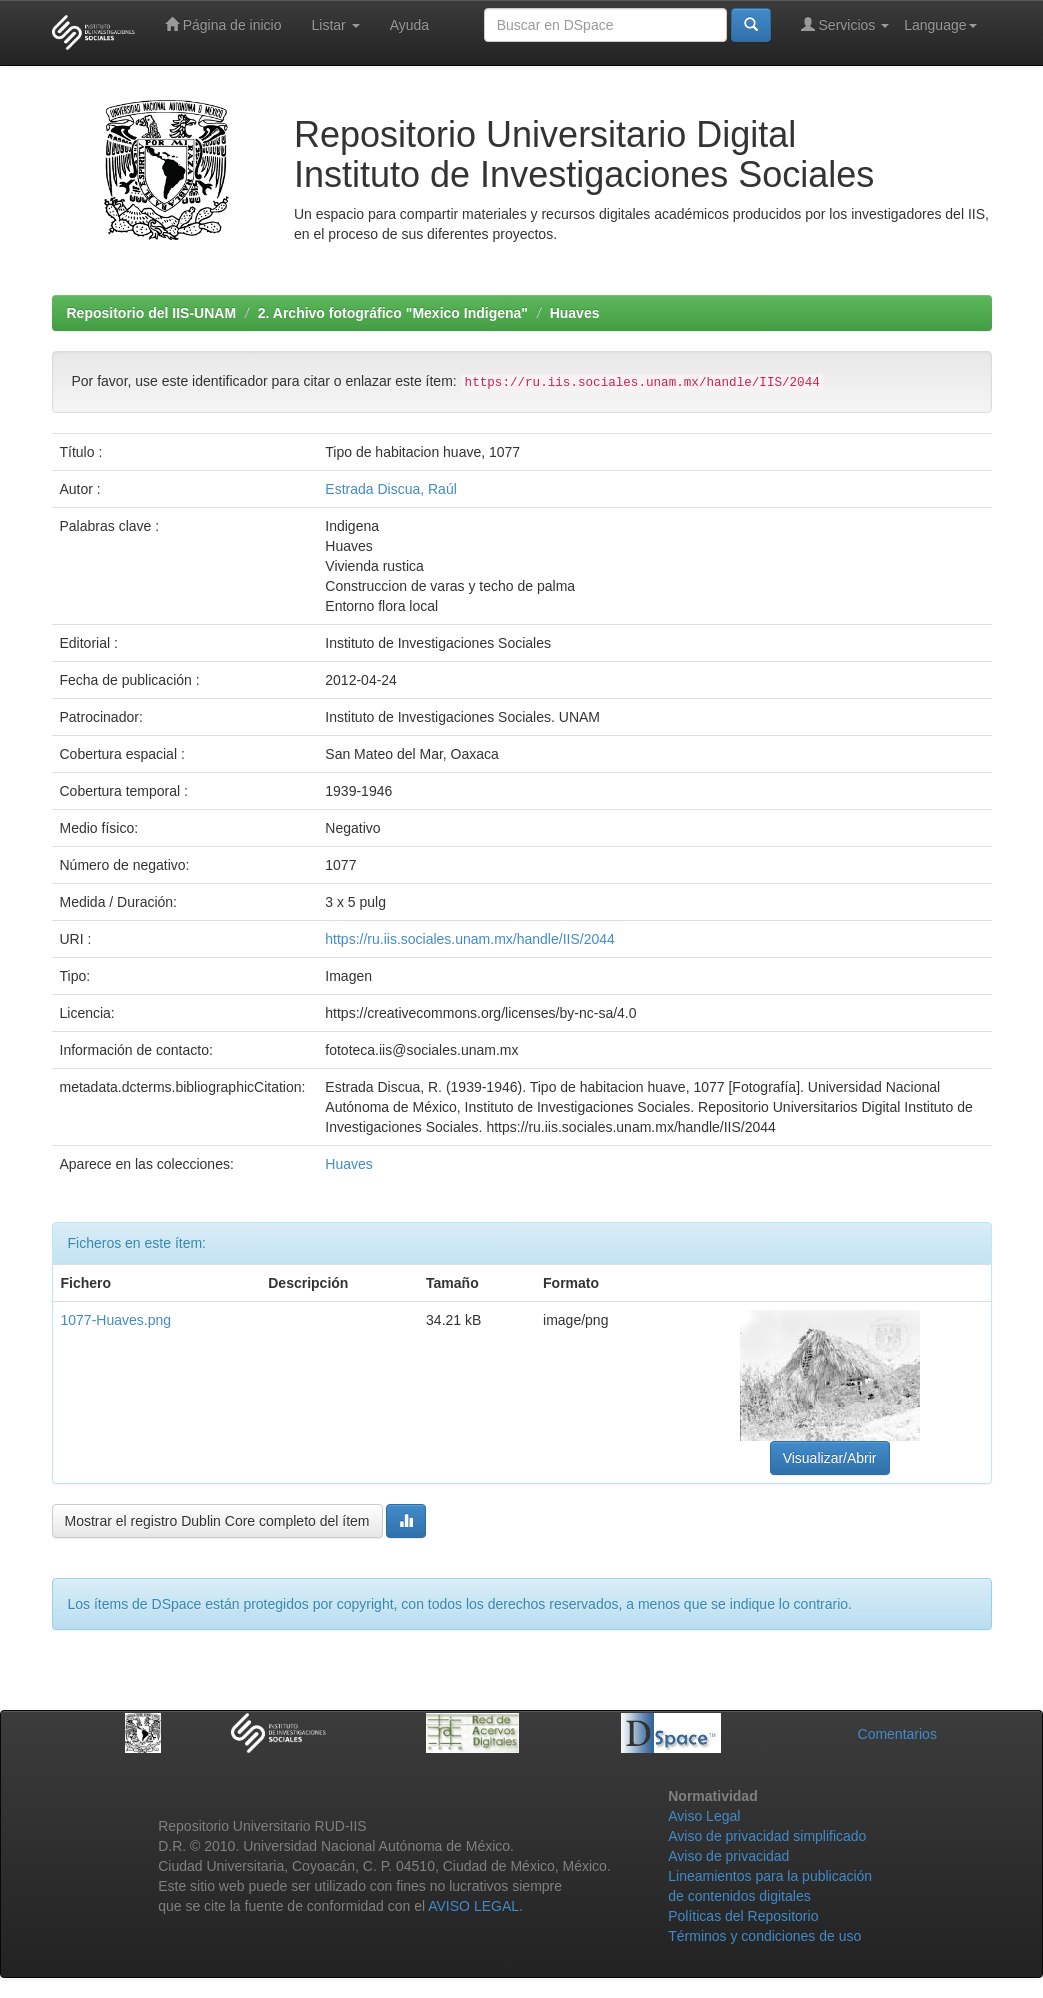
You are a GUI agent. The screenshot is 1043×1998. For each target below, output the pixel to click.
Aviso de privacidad (728, 1856)
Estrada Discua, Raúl (391, 489)
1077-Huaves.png (116, 1320)
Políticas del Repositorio (743, 1916)
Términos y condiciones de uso (764, 1936)
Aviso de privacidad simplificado (767, 1836)
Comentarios (897, 1734)
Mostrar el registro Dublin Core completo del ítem (217, 1521)
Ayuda (409, 25)
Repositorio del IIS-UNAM (152, 313)
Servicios (845, 24)
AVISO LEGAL (473, 1906)
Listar (336, 25)
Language (940, 25)
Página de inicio (223, 24)
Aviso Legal (704, 1816)
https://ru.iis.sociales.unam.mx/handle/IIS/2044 (469, 939)
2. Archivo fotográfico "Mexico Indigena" (393, 313)
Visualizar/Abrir (830, 1458)
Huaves (575, 313)
